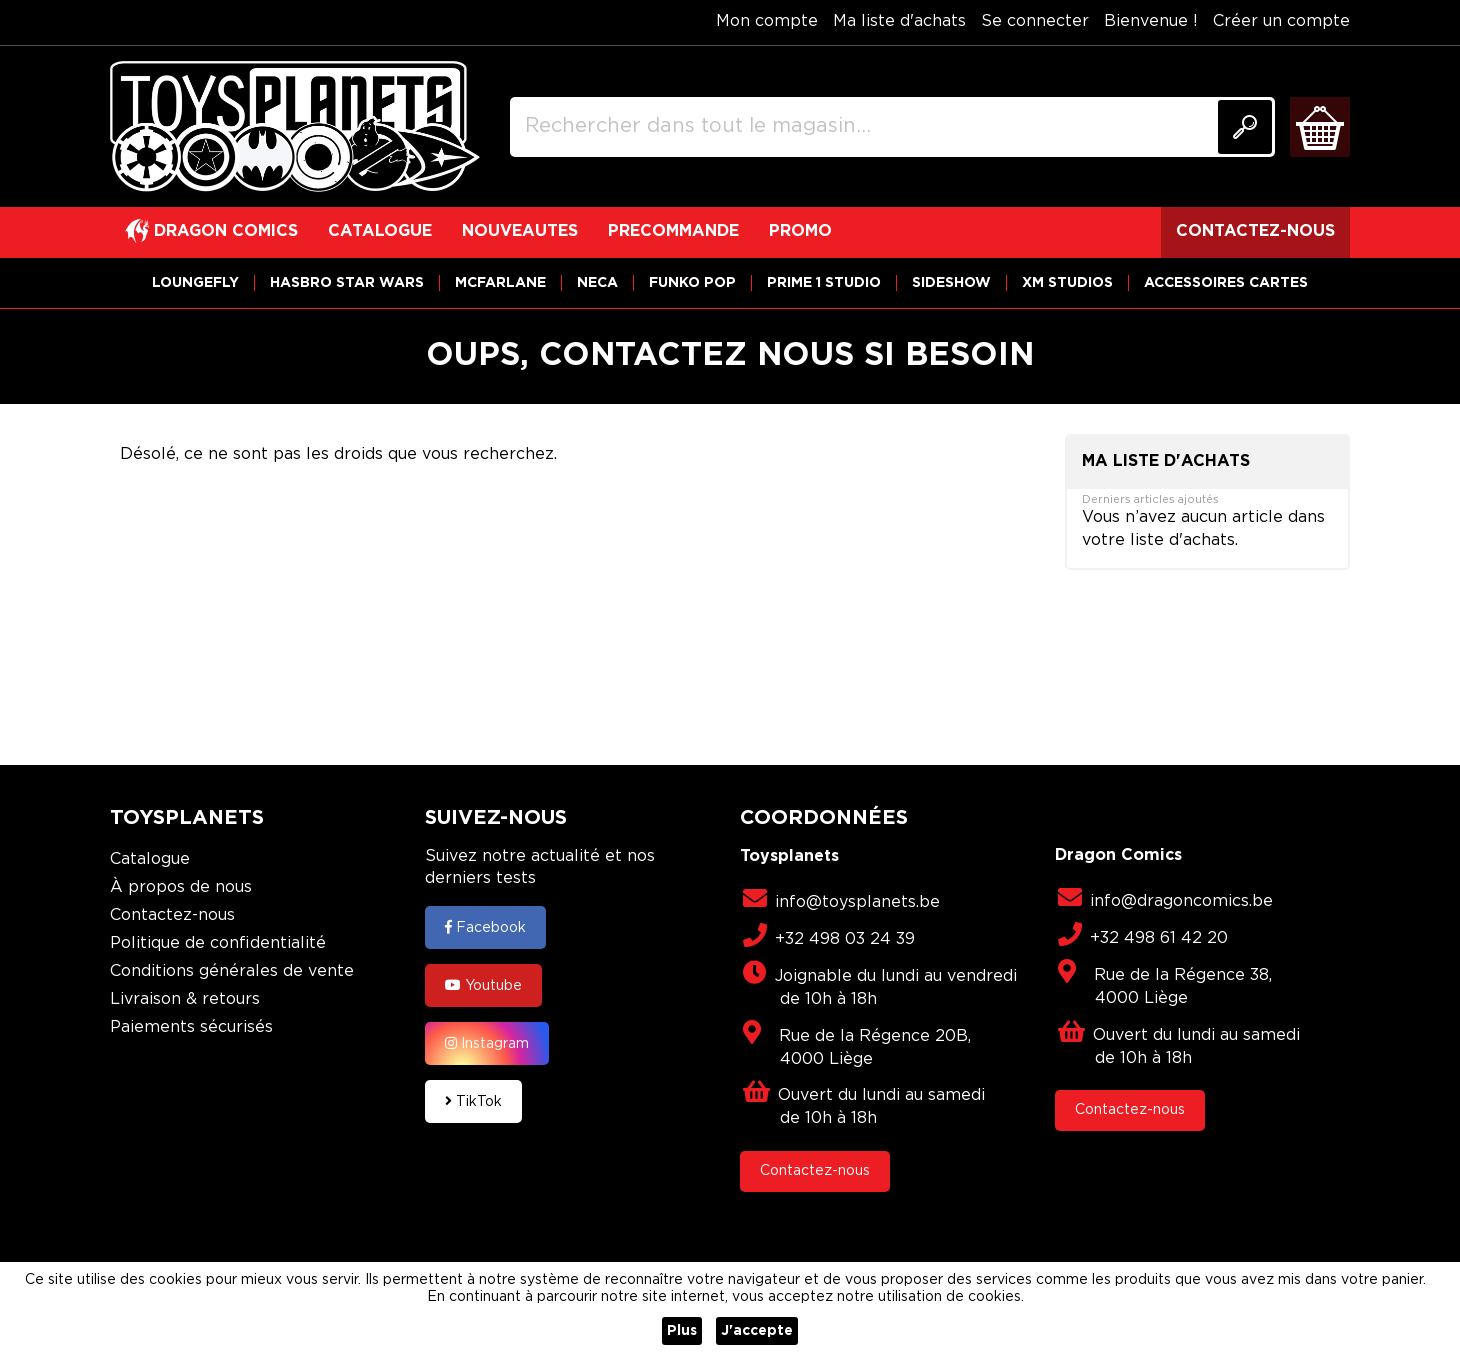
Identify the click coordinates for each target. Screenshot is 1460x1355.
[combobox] (892, 127)
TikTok (473, 1101)
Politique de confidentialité (218, 943)
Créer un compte (1281, 21)
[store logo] (295, 127)
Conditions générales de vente (232, 971)
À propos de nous (181, 887)
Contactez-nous (172, 915)
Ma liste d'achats (899, 21)
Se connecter (1035, 21)
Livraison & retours (185, 999)
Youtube (483, 985)
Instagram (487, 1043)
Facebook (485, 927)
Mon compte (767, 21)
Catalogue (150, 859)
